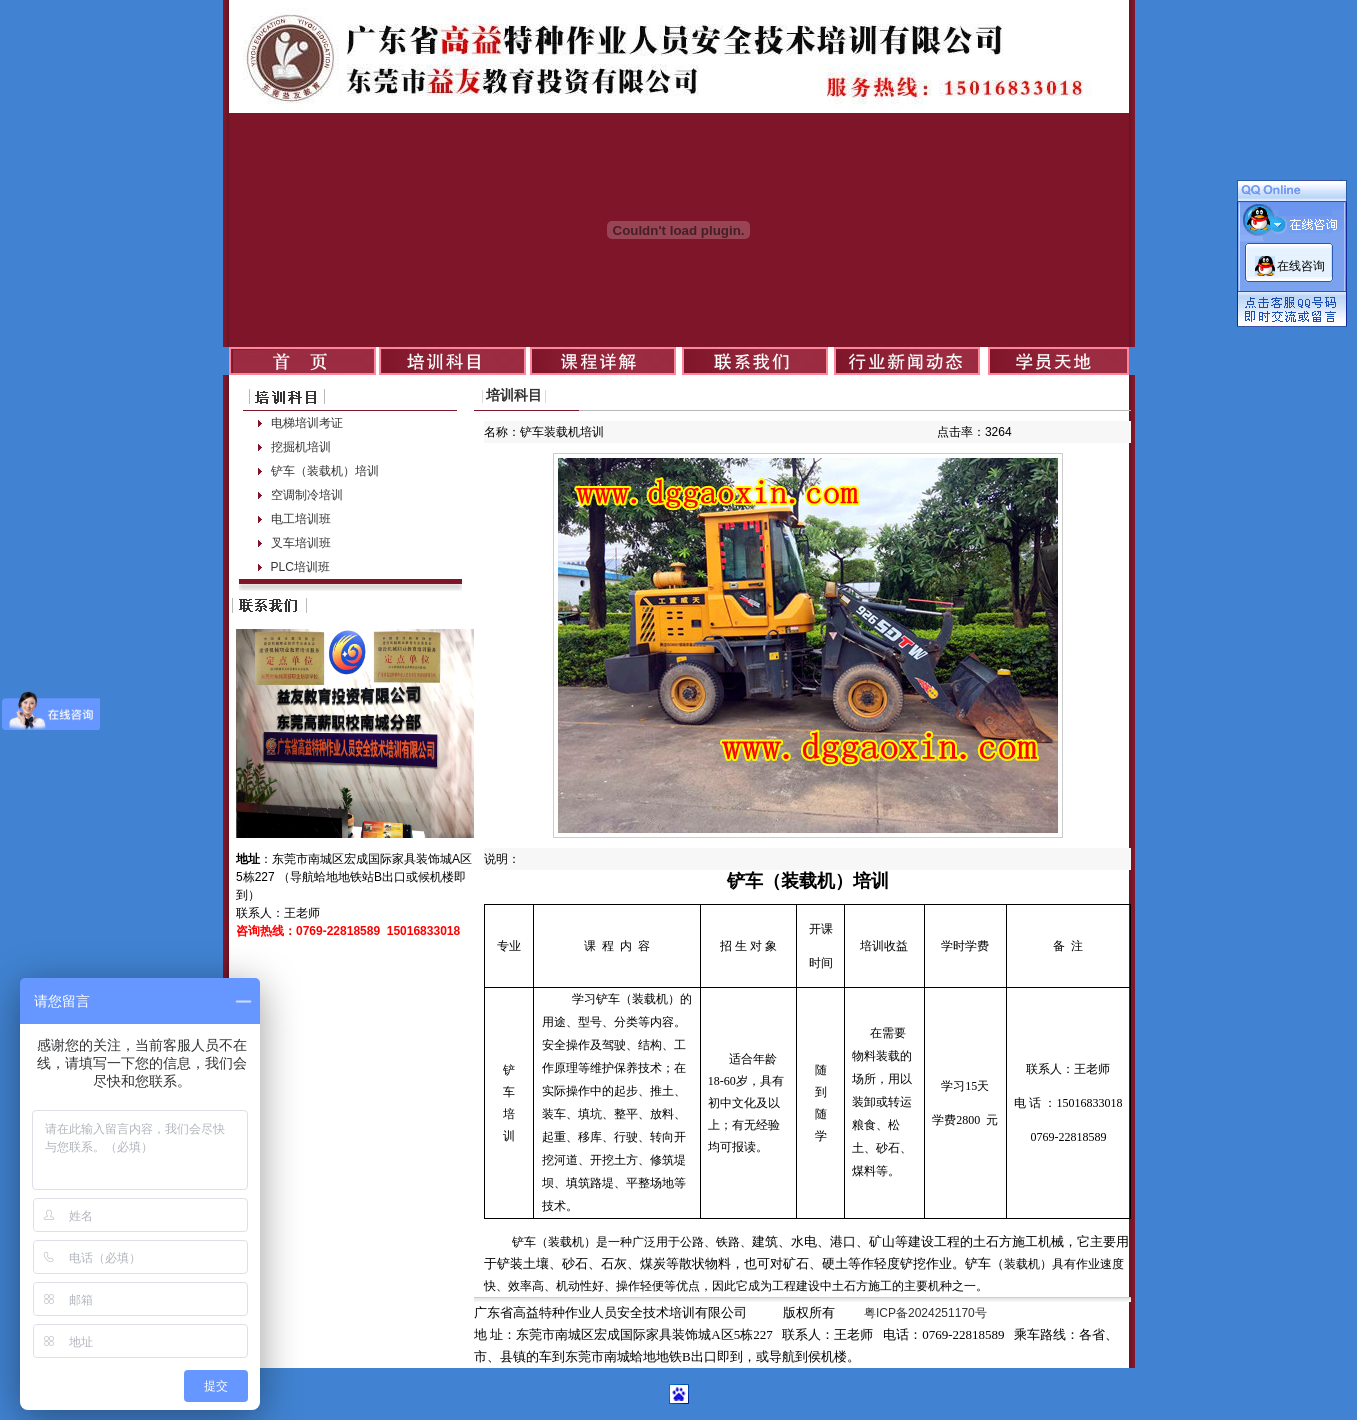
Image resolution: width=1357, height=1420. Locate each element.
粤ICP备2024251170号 (925, 1313)
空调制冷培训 (307, 495)
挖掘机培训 (301, 447)
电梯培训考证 (307, 423)
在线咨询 (1301, 266)
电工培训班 (301, 519)
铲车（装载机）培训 (325, 471)
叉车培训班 (301, 543)
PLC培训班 (300, 567)
